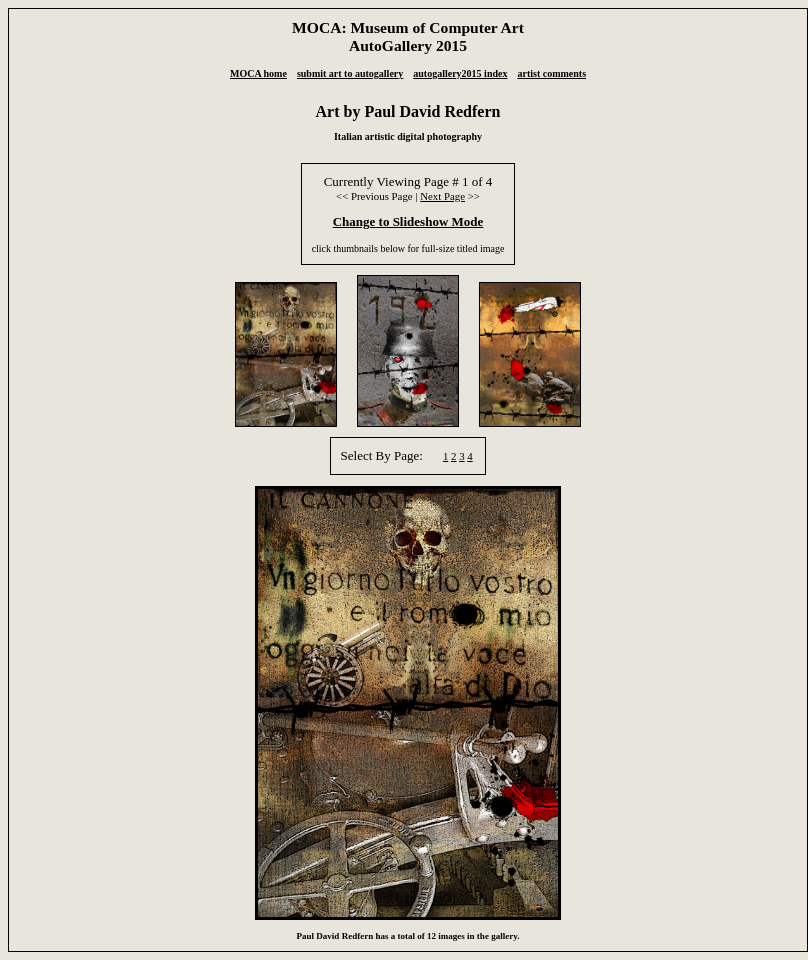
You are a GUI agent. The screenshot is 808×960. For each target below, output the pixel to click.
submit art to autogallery (350, 73)
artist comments (551, 73)
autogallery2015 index (460, 73)
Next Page (442, 196)
